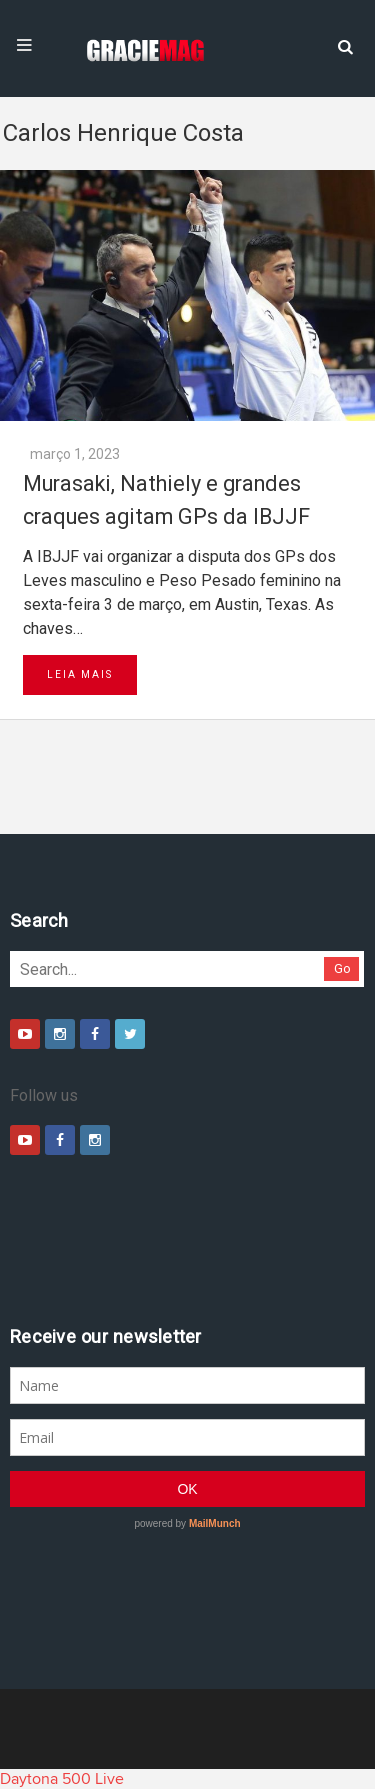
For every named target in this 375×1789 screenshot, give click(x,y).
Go (342, 968)
